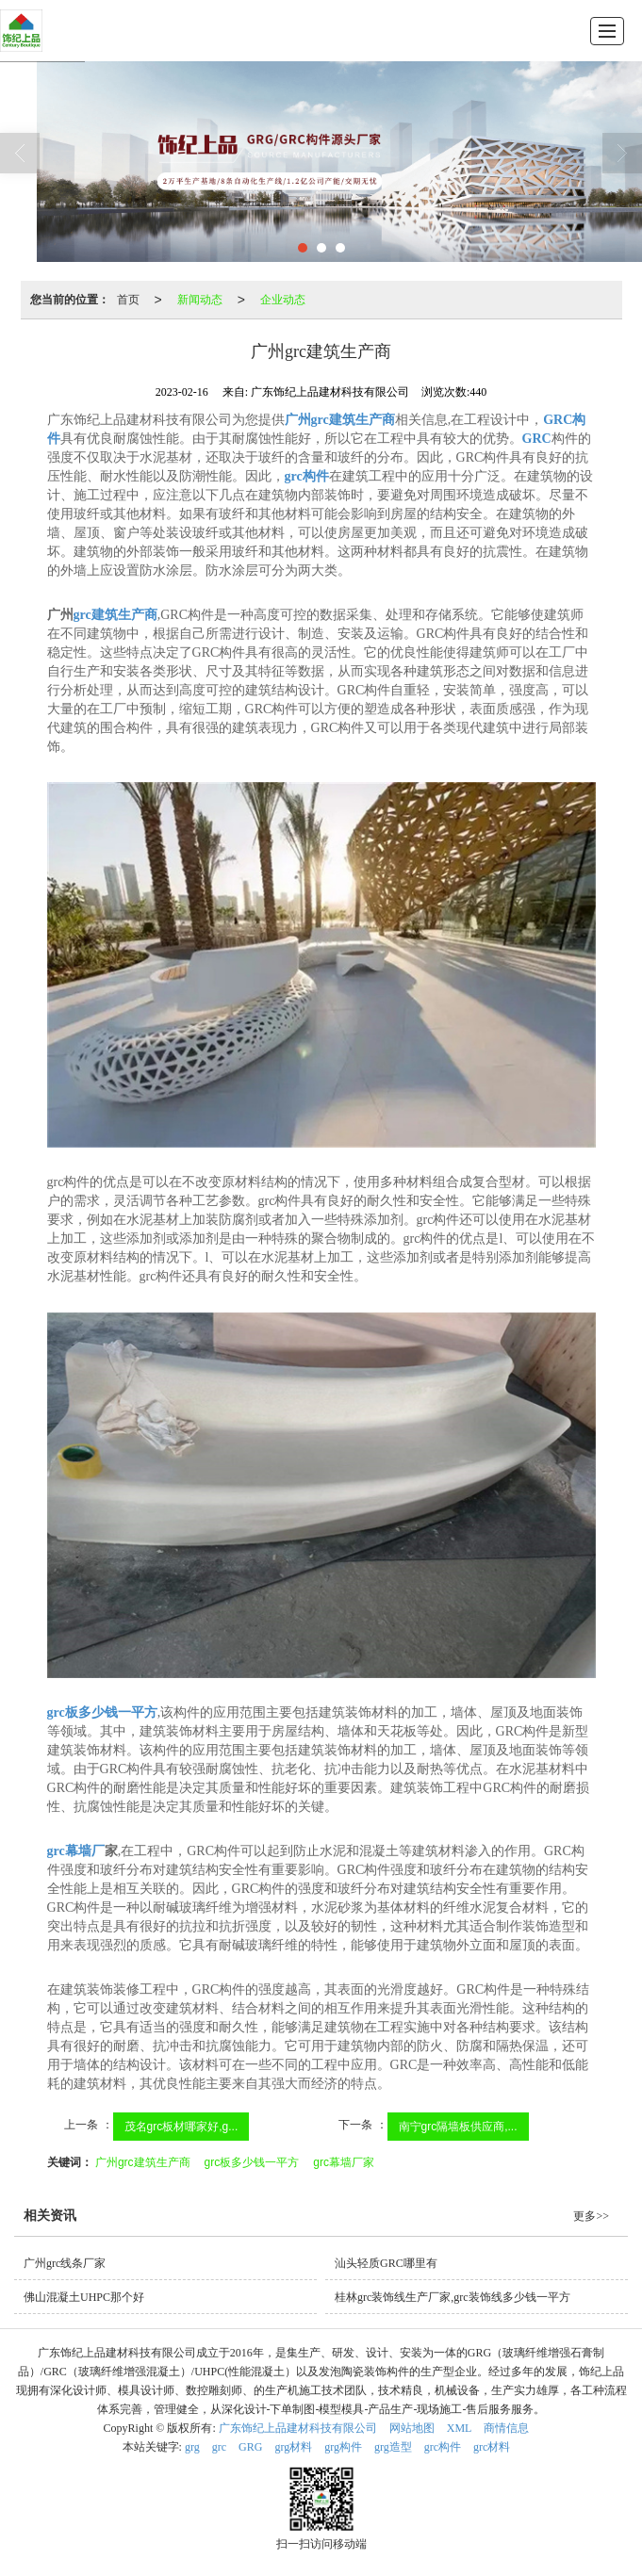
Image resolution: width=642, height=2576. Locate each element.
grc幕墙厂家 (343, 2162)
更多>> (591, 2216)
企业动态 (282, 299)
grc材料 (491, 2447)
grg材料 (293, 2447)
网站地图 (412, 2428)
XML (459, 2428)
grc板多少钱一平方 (252, 2162)
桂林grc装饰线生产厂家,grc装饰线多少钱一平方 (452, 2297)
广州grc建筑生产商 (142, 2162)
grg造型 (393, 2447)
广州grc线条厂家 (65, 2263)
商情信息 (506, 2428)
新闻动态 (199, 299)
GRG (250, 2447)
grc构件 (442, 2447)
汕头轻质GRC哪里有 (386, 2263)
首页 (128, 299)
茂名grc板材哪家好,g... (181, 2126)
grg (192, 2447)
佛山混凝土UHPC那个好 (84, 2297)
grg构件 (343, 2447)
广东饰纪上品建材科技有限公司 (298, 2428)
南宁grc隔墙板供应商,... (458, 2126)
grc (219, 2447)
